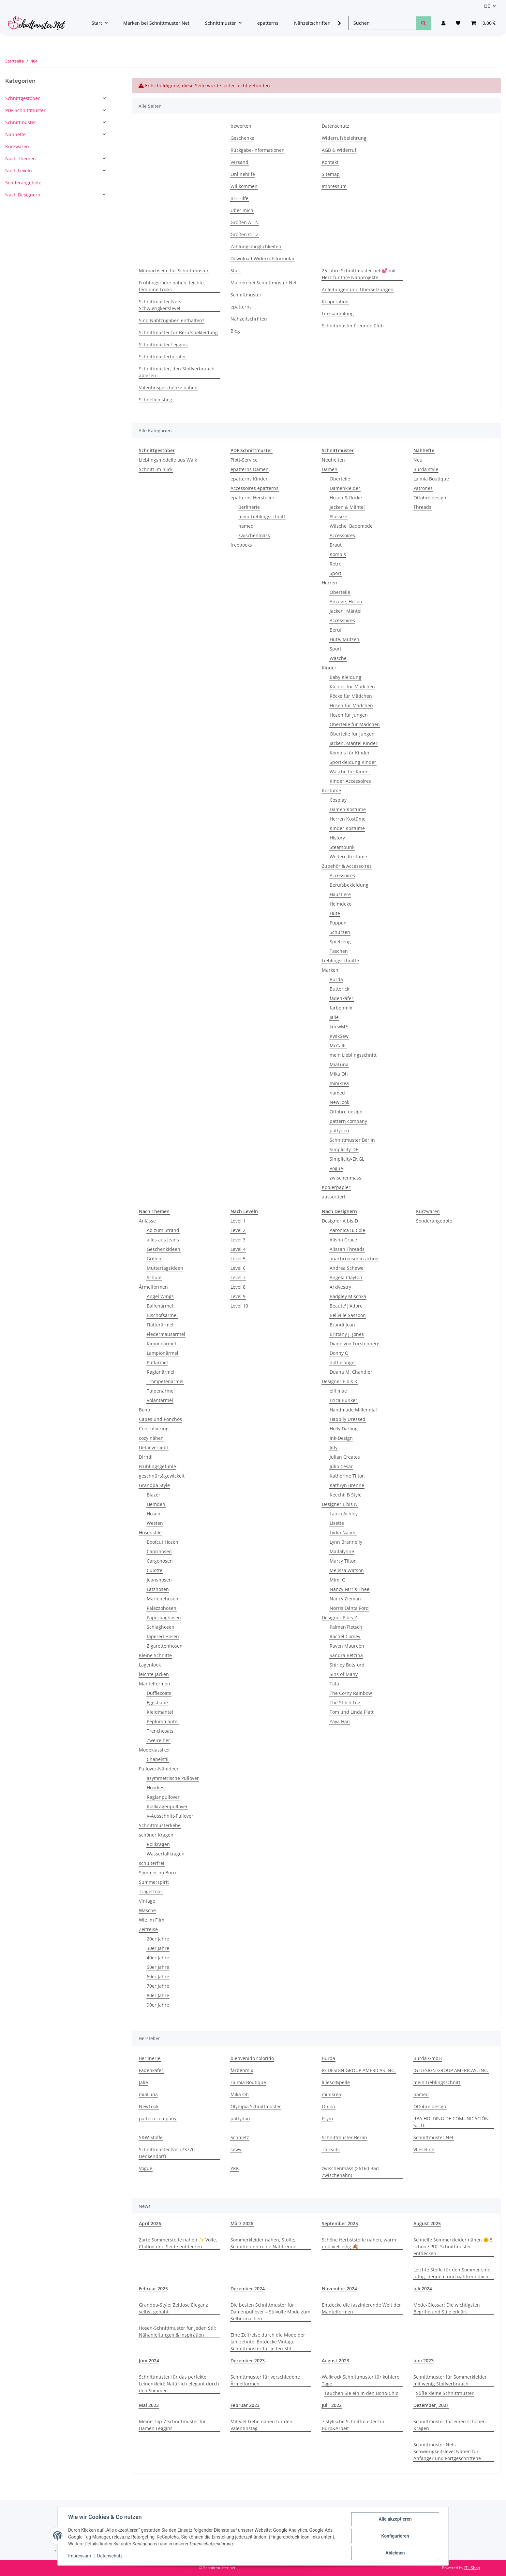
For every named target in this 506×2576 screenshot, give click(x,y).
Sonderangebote (434, 1221)
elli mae (338, 1391)
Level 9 (238, 1296)
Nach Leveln (18, 170)
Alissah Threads (347, 1249)
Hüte (335, 913)
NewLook (339, 1102)
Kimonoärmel (161, 1343)
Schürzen (340, 932)
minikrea (339, 1083)
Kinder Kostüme (347, 828)
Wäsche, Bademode (351, 526)
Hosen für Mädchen (351, 705)
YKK (235, 2168)
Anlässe (147, 1221)
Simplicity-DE (344, 1149)
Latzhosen (158, 1589)
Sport (335, 573)
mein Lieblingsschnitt (261, 516)
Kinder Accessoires (350, 781)
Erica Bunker (343, 1400)
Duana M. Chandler (351, 1372)
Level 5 (238, 1258)
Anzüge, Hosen (346, 601)
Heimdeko (340, 904)
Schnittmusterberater (162, 356)
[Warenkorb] (483, 23)
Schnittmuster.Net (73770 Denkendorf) (167, 2152)
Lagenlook (150, 1665)
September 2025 (340, 2223)
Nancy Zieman (345, 1599)
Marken (330, 970)
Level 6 (238, 1268)
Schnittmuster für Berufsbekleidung (178, 332)
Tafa (334, 1684)
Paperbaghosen (164, 1617)
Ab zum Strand (163, 1230)
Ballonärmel (160, 1306)
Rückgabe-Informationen (258, 150)
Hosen (153, 1513)
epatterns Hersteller (253, 497)
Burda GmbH (427, 2058)
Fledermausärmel (166, 1334)
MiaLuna (339, 1064)
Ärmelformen (153, 1287)
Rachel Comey (345, 1636)
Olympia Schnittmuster (256, 2106)
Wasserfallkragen (166, 1854)
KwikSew (339, 1036)
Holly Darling (344, 1428)
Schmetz (240, 2137)
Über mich (242, 210)
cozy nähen (151, 1438)
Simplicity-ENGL (347, 1159)
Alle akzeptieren (395, 2519)
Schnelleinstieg (155, 399)
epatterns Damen (250, 469)
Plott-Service (244, 460)
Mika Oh (339, 1074)
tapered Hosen (163, 1636)
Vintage (147, 1901)
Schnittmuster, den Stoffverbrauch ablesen (177, 372)
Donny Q (339, 1353)
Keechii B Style (346, 1495)
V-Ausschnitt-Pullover (170, 1816)
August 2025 (427, 2223)
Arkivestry (340, 1287)
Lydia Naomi (343, 1532)
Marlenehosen (162, 1599)
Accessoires (342, 535)
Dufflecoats (159, 1693)
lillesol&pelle (336, 2082)
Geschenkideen (163, 1249)
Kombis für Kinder (350, 753)
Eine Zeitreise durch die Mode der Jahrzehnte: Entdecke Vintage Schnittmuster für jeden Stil (268, 2342)
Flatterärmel (160, 1325)
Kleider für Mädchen (352, 686)
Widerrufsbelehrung (344, 138)
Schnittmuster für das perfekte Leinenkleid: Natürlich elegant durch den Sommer (179, 2384)
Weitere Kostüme (348, 856)
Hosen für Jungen (349, 715)
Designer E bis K (339, 1381)
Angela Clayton (346, 1277)
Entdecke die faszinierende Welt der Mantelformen (361, 2308)
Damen (329, 469)
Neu (418, 460)
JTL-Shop (472, 2567)
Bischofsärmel (162, 1315)
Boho (144, 1410)
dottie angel (343, 1362)
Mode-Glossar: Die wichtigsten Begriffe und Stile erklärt (446, 2308)
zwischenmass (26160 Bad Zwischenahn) (350, 2171)
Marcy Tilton (343, 1561)
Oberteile (340, 479)
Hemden (156, 1504)
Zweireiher (158, 1740)
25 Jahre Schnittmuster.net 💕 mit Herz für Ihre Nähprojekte (359, 273)
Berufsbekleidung (349, 885)
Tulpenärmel (161, 1391)
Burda (336, 979)
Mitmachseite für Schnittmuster (174, 270)
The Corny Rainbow (351, 1693)
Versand (239, 162)
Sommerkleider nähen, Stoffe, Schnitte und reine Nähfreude (263, 2243)
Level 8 (238, 1287)
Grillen (154, 1258)
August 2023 (335, 2360)
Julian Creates (345, 1457)
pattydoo (339, 1130)
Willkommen (244, 186)
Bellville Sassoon (348, 1315)
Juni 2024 (149, 2360)
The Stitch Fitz (345, 1702)
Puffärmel (157, 1362)
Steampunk (342, 847)
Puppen (338, 923)
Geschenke (242, 138)
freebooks (241, 545)
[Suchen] (382, 23)
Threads (422, 507)
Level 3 (238, 1240)
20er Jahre (158, 1939)
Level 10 (239, 1306)
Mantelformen (154, 1684)
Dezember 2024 (248, 2288)
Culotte (154, 1570)
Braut (336, 545)
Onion (328, 2106)
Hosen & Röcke (346, 497)
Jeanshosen (159, 1580)
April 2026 (150, 2223)
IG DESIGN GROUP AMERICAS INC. (358, 2070)
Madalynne (342, 1551)
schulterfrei (151, 1863)
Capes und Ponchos (160, 1419)
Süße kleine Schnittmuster (445, 2393)
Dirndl (146, 1457)
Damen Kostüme (348, 809)
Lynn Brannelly (346, 1542)
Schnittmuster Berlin (352, 1140)
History (337, 838)
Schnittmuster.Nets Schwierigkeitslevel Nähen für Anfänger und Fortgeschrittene (447, 2451)
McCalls (338, 1045)
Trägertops (151, 1891)
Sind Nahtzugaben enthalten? (171, 320)
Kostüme (331, 790)
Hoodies (155, 1787)
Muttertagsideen (165, 1268)
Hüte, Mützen (344, 639)
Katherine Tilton (347, 1476)
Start (236, 270)
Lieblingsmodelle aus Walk (168, 460)
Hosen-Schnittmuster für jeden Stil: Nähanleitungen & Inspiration (177, 2331)
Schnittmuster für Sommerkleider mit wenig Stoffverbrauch (450, 2380)
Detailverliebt (153, 1447)
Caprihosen (159, 1551)
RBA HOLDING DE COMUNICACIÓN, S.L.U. (451, 2121)
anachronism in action (354, 1258)
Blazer (153, 1495)
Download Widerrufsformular (263, 258)
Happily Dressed (347, 1419)
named (246, 526)
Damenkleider (345, 488)
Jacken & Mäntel (347, 507)
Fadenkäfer (151, 2070)
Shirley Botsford (347, 1665)
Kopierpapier (336, 1187)
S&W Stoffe (151, 2137)
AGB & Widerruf (339, 150)
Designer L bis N (340, 1504)
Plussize (338, 516)
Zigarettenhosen (165, 1646)
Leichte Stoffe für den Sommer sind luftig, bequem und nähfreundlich (452, 2273)
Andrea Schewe (347, 1268)
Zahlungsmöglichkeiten (256, 246)
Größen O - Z (245, 234)
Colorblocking (154, 1428)
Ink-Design (341, 1438)
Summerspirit (154, 1882)
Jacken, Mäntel (346, 611)
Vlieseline (423, 2149)
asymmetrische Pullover (173, 1778)
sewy (236, 2149)
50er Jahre (158, 1967)
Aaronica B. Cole (347, 1230)
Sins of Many (344, 1674)
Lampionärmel (162, 1353)
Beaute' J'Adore (346, 1306)
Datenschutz (110, 2555)
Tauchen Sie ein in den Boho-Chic (361, 2393)
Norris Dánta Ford (349, 1608)
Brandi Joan (342, 1325)
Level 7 (238, 1277)
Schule (154, 1277)
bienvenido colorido (252, 2058)
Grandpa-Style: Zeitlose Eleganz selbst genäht (173, 2308)
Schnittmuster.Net (433, 2137)
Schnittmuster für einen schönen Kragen (449, 2424)
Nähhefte (15, 134)
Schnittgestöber (22, 98)
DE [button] (487, 6)
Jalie (334, 1017)
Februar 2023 (245, 2405)
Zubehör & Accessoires (347, 866)
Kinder (329, 668)
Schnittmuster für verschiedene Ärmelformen (265, 2380)
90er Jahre (158, 2005)
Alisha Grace (343, 1240)
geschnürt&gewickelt (162, 1476)
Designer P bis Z (339, 1617)
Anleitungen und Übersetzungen (358, 289)
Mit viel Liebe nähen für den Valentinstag (261, 2424)
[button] (443, 23)
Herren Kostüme (347, 819)
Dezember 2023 (248, 2360)
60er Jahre (158, 1976)
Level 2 (238, 1230)
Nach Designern (22, 195)
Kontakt (330, 162)
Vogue (336, 1168)
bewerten (241, 126)
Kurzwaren (428, 1211)
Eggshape (157, 1702)
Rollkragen (158, 1844)
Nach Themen (20, 158)
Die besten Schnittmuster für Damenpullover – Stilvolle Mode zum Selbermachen (270, 2312)
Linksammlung (338, 313)
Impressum (79, 2555)
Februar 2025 (153, 2288)
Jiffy (333, 1447)
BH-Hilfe (239, 198)
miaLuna (148, 2094)
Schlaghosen (160, 1627)
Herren (329, 583)
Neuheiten (333, 460)
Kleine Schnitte (155, 1655)
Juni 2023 (423, 2360)
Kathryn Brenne (347, 1485)
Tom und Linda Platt (352, 1712)
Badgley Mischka (348, 1296)
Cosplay (338, 800)
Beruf (336, 630)
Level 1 (238, 1221)
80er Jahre (158, 1995)
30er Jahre (158, 1948)
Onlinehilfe (243, 174)
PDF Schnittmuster (25, 110)
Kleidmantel (160, 1712)
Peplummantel (163, 1721)
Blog (235, 331)
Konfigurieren (395, 2536)
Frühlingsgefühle (157, 1466)
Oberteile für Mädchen (355, 724)
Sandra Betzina (346, 1655)
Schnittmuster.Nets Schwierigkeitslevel (160, 304)
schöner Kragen (156, 1835)
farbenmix (341, 1008)
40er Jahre (158, 1957)
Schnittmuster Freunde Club (353, 325)
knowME (339, 1026)
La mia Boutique (431, 479)
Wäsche (338, 658)
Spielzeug (340, 941)
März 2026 (242, 2223)
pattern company (348, 1121)
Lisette (337, 1523)
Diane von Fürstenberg (355, 1343)
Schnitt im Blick (155, 469)
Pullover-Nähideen (159, 1769)
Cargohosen (160, 1561)
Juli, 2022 (332, 2405)
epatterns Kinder (249, 479)
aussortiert (334, 1197)
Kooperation (335, 301)
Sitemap (331, 174)
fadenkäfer (341, 998)
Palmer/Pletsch (346, 1627)
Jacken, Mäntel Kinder (354, 743)
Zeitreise (148, 1929)
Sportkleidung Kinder (353, 762)
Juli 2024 (422, 2288)
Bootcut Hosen (162, 1542)
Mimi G (337, 1580)
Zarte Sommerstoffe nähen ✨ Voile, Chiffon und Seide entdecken (178, 2243)
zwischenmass (254, 535)
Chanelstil (158, 1759)
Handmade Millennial (353, 1410)
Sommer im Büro (157, 1872)
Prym (327, 2118)
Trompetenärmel (165, 1381)
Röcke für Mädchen (351, 696)
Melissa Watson (347, 1570)
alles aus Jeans (163, 1240)
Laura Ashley (344, 1513)
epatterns (267, 23)
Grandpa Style (154, 1485)
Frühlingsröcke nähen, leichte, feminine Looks (172, 286)
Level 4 (238, 1249)
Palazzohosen (161, 1608)
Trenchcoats (160, 1731)
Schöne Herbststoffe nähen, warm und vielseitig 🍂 (359, 2243)
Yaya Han (340, 1721)
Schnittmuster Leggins (163, 344)
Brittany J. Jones (347, 1334)
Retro (335, 564)
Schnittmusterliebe (160, 1825)
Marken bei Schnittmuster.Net (156, 23)
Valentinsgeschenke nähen (168, 387)
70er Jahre (158, 1986)
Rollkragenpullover (167, 1806)
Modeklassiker (154, 1750)
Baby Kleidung (345, 677)
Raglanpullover (163, 1797)
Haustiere (340, 894)
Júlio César (341, 1466)
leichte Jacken (154, 1674)
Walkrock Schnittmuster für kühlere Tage (360, 2380)
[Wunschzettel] (458, 23)
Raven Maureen (347, 1646)
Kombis (338, 554)
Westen (155, 1523)
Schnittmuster (246, 295)
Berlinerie (249, 507)
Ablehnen (395, 2552)
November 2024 (339, 2288)
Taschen (339, 951)
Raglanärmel (160, 1372)
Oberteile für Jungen (352, 734)
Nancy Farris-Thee (349, 1589)
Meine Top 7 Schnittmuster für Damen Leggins (172, 2424)
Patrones (423, 488)
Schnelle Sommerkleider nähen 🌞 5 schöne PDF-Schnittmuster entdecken (453, 2246)
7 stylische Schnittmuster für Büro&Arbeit (353, 2424)
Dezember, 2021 (431, 2405)
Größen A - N (245, 222)
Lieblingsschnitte (340, 960)
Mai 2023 (149, 2405)
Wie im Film (151, 1920)
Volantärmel (160, 1400)
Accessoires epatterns (254, 488)
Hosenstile (150, 1532)
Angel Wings (160, 1296)
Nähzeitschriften (312, 23)
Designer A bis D (340, 1221)
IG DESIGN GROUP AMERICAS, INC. (450, 2070)
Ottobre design (346, 1112)
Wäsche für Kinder (350, 771)
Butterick (339, 989)
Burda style (425, 469)
